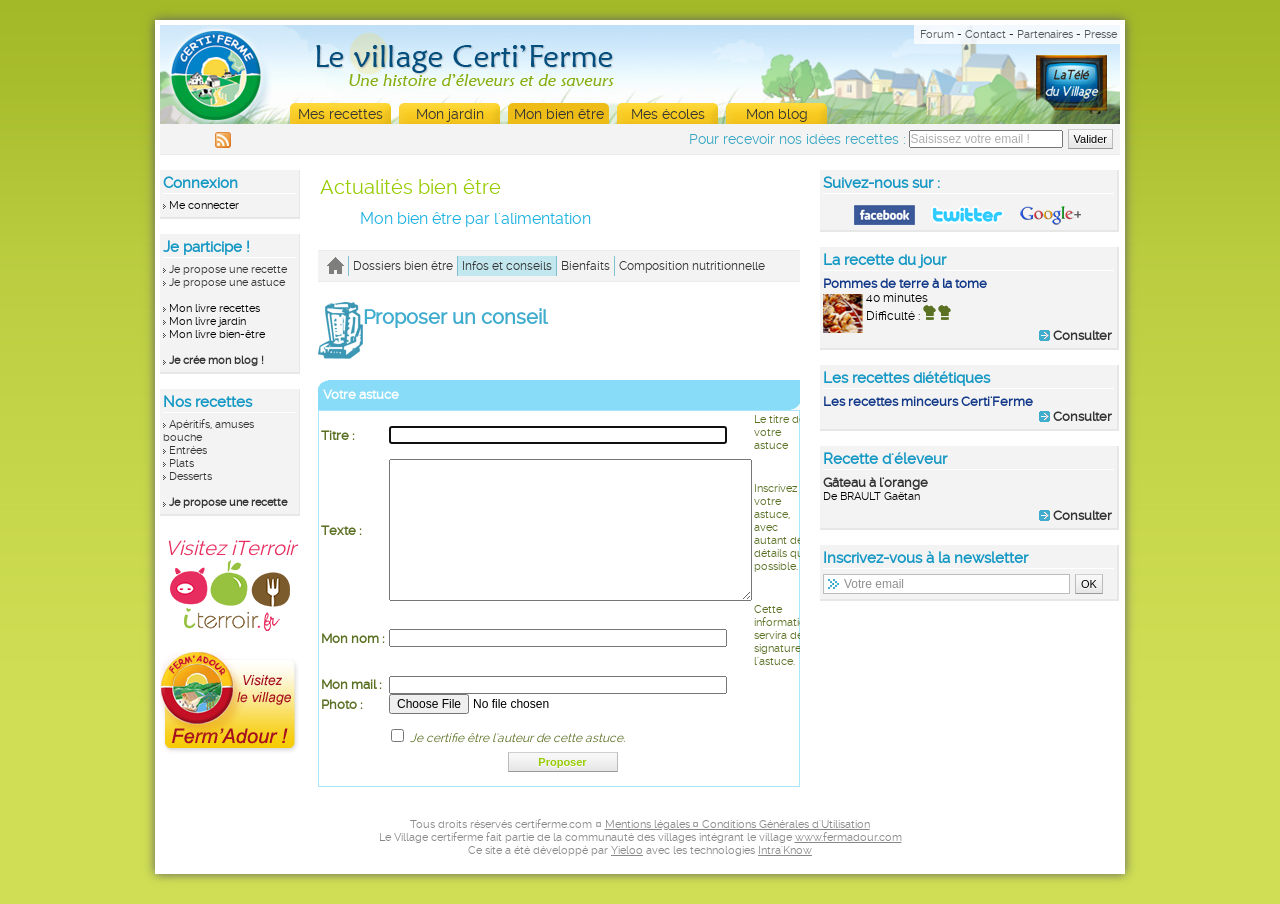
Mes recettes (340, 114)
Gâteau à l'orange (875, 482)
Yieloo (627, 880)
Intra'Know (785, 880)
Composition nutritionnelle (692, 266)
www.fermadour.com (848, 867)
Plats (181, 463)
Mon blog (777, 114)
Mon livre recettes (214, 308)
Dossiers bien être (403, 266)
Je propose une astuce (227, 282)
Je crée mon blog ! (216, 360)
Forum (937, 34)
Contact (985, 34)
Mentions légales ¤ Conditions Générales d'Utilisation (737, 854)
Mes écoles (668, 114)
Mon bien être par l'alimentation (475, 218)
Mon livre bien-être (217, 334)
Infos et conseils (507, 266)
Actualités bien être (410, 187)
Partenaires (1045, 34)
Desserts (190, 476)
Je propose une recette (228, 269)
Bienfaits (585, 266)
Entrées (188, 450)
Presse (1100, 34)
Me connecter (204, 205)
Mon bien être (559, 114)
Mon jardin (450, 114)
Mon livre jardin (207, 321)
